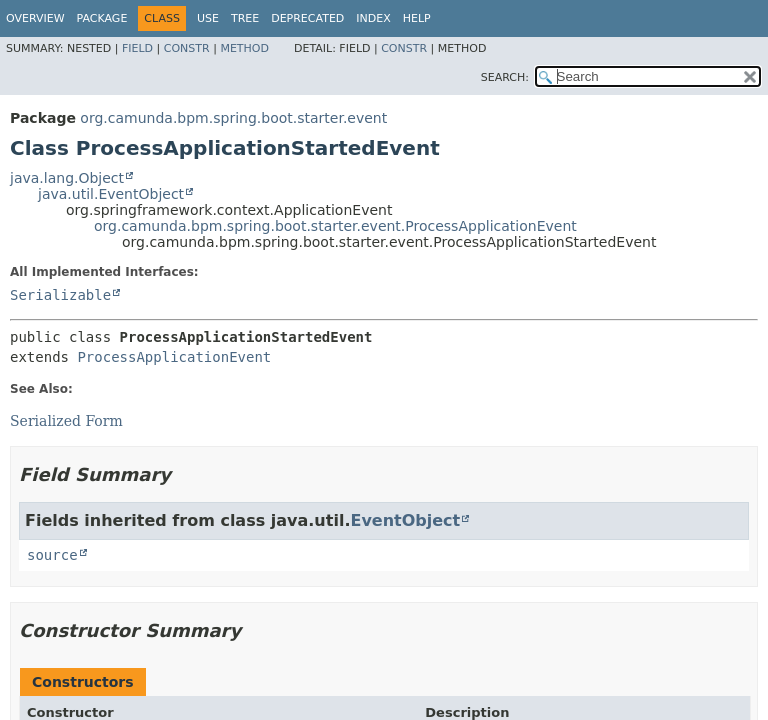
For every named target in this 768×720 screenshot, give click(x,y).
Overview (35, 18)
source (52, 555)
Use (208, 18)
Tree (245, 18)
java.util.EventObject (111, 194)
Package (102, 18)
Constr (187, 48)
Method (244, 48)
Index (373, 18)
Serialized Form (66, 421)
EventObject (405, 520)
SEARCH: (505, 77)
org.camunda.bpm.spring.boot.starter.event (233, 118)
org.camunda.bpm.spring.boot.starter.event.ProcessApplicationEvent (335, 226)
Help (417, 18)
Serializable (60, 295)
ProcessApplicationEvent (174, 357)
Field (137, 48)
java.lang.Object (67, 178)
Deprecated (307, 18)
